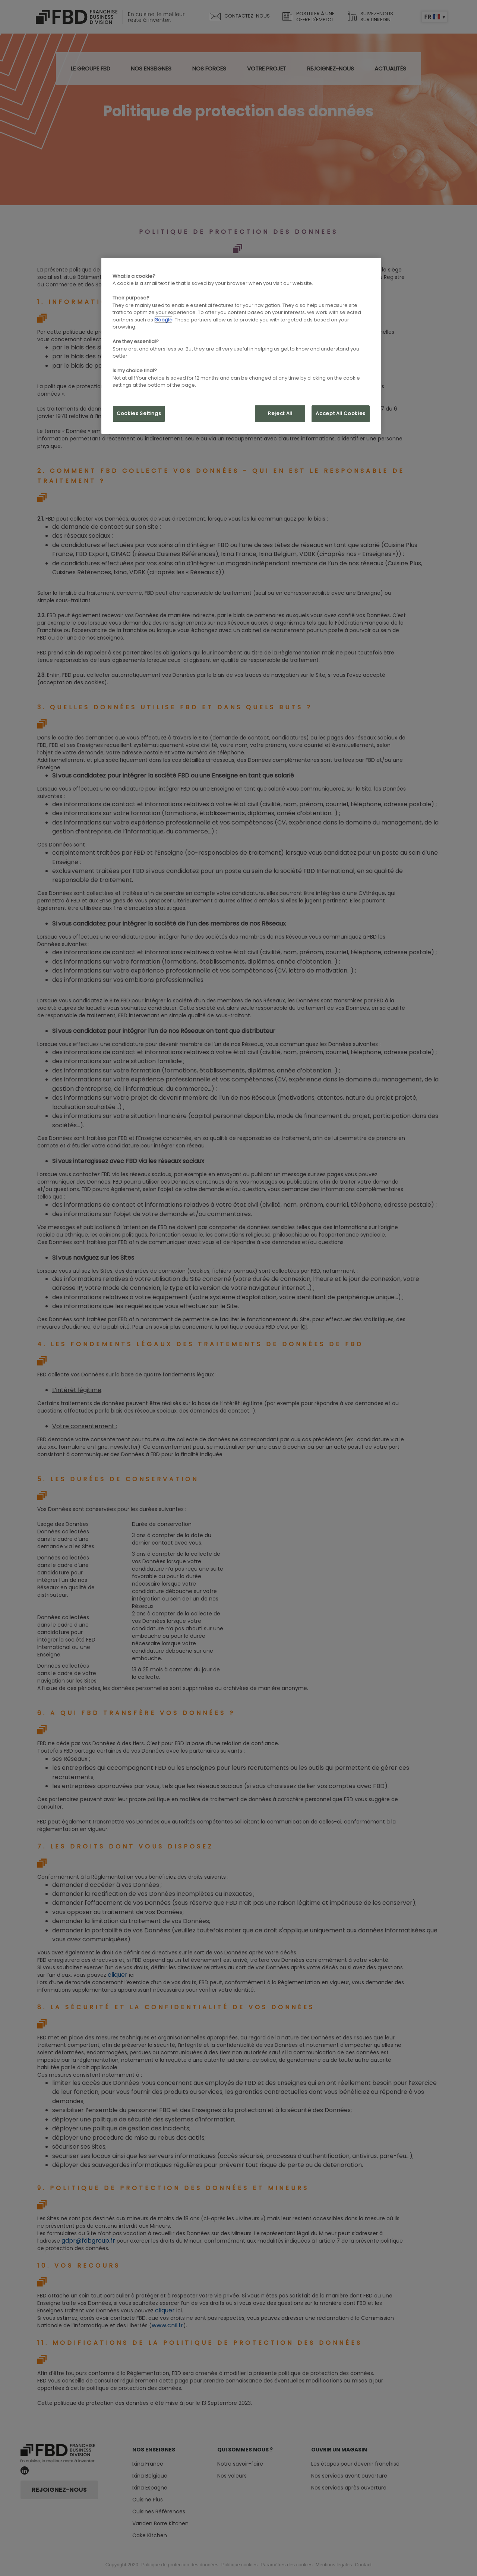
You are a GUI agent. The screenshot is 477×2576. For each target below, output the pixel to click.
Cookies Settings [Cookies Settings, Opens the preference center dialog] (139, 413)
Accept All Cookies (341, 413)
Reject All (280, 413)
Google (163, 319)
